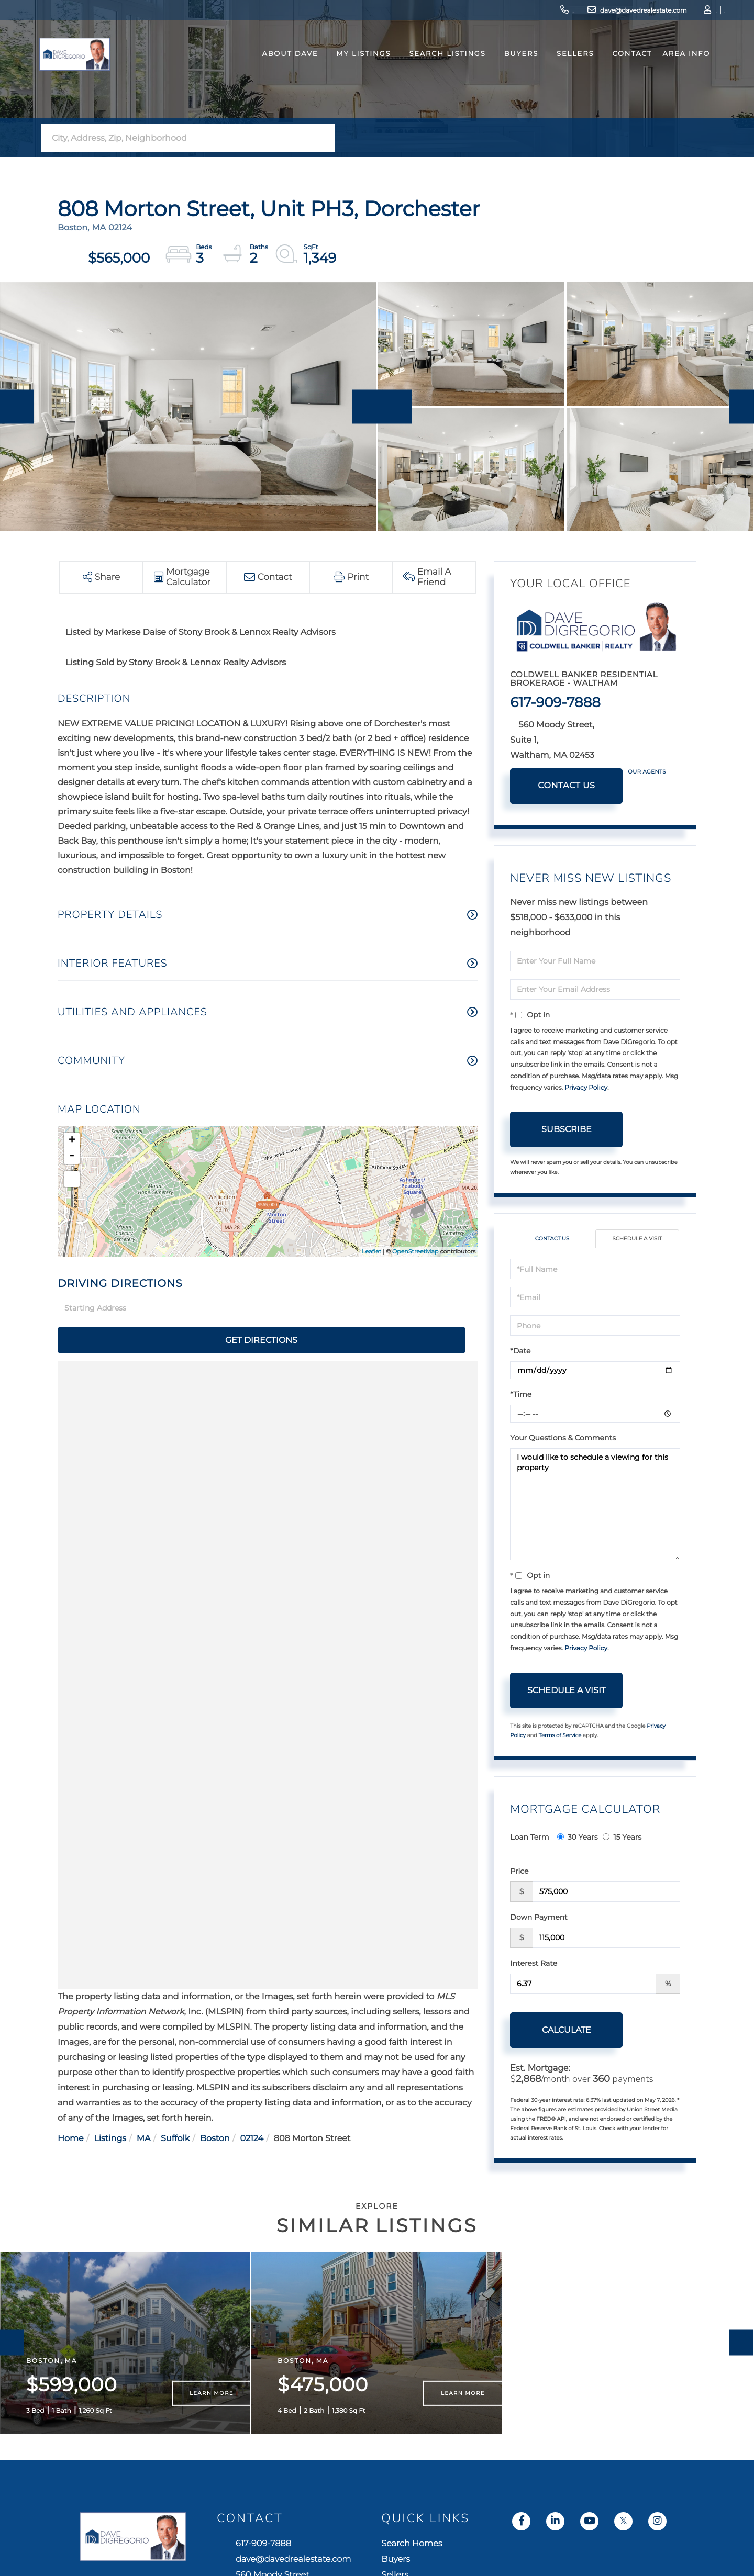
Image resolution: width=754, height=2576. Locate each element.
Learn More (212, 2417)
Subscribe (566, 1129)
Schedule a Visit (637, 1240)
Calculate (566, 2031)
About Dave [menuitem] (268, 75)
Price (519, 1872)
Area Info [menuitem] (665, 75)
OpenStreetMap (415, 1251)
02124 (251, 2107)
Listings (110, 2107)
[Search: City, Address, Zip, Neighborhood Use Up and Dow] (177, 138)
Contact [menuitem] (610, 75)
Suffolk (175, 2107)
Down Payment (538, 1918)
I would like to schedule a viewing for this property (595, 1506)
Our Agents (647, 771)
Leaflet (371, 1251)
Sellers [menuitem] (553, 75)
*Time (520, 1396)
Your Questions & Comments (563, 1439)
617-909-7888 (473, 12)
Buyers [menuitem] (500, 75)
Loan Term (529, 1838)
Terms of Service (560, 1736)
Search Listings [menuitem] (425, 75)
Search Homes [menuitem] (590, 2569)
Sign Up (681, 13)
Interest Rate (533, 1964)
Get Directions (429, 1309)
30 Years (577, 1838)
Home (71, 2107)
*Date (520, 1352)
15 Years (622, 1838)
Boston (215, 2107)
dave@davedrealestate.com (563, 12)
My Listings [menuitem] (342, 75)
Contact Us (566, 786)
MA (144, 2107)
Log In (652, 13)
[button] (324, 138)
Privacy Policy (585, 1088)
